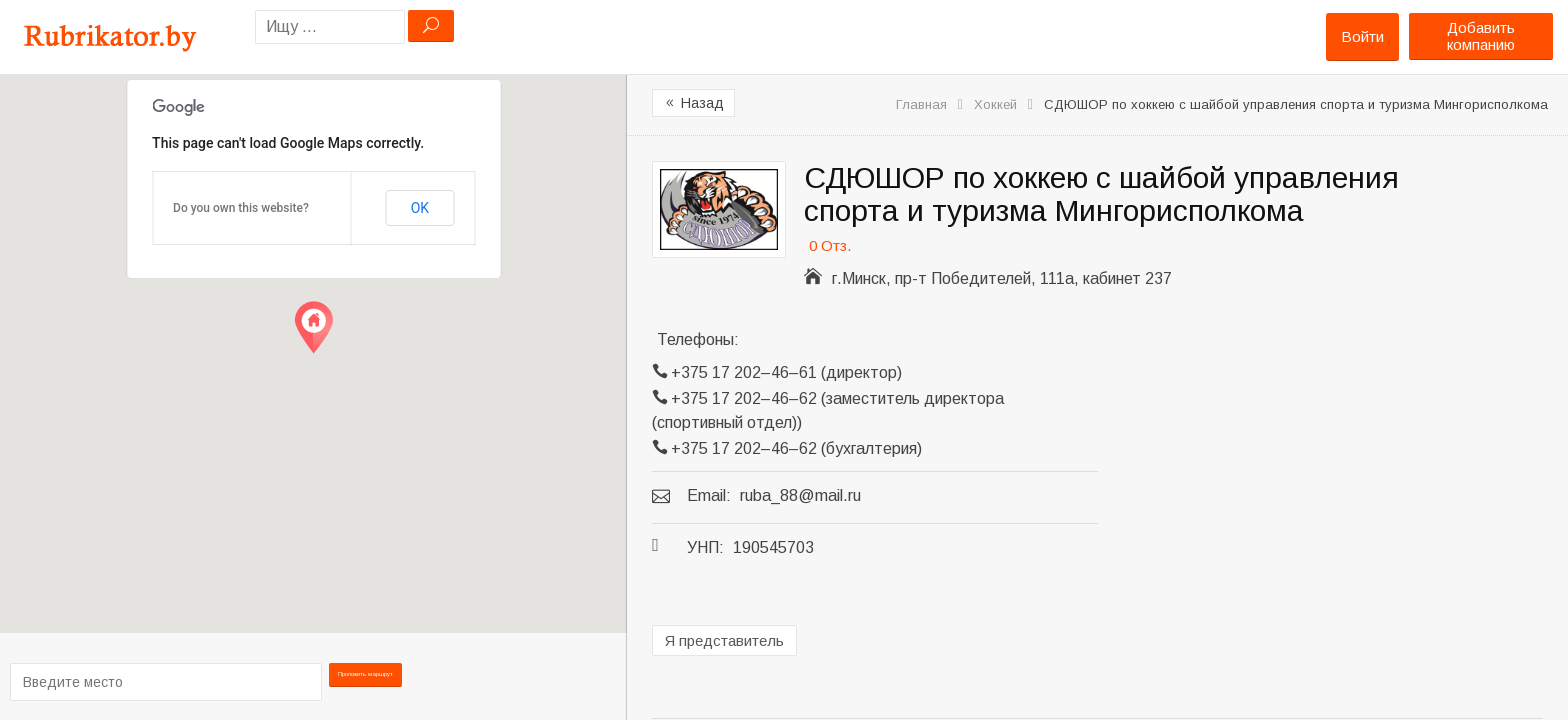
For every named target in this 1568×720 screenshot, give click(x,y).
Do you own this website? (241, 208)
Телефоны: (698, 339)
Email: (709, 495)
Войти (1362, 36)
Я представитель (724, 640)
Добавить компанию (1481, 36)
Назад (693, 103)
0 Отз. (830, 245)
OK (420, 208)
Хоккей (995, 104)
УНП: (705, 547)
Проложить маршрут (366, 680)
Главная (921, 104)
